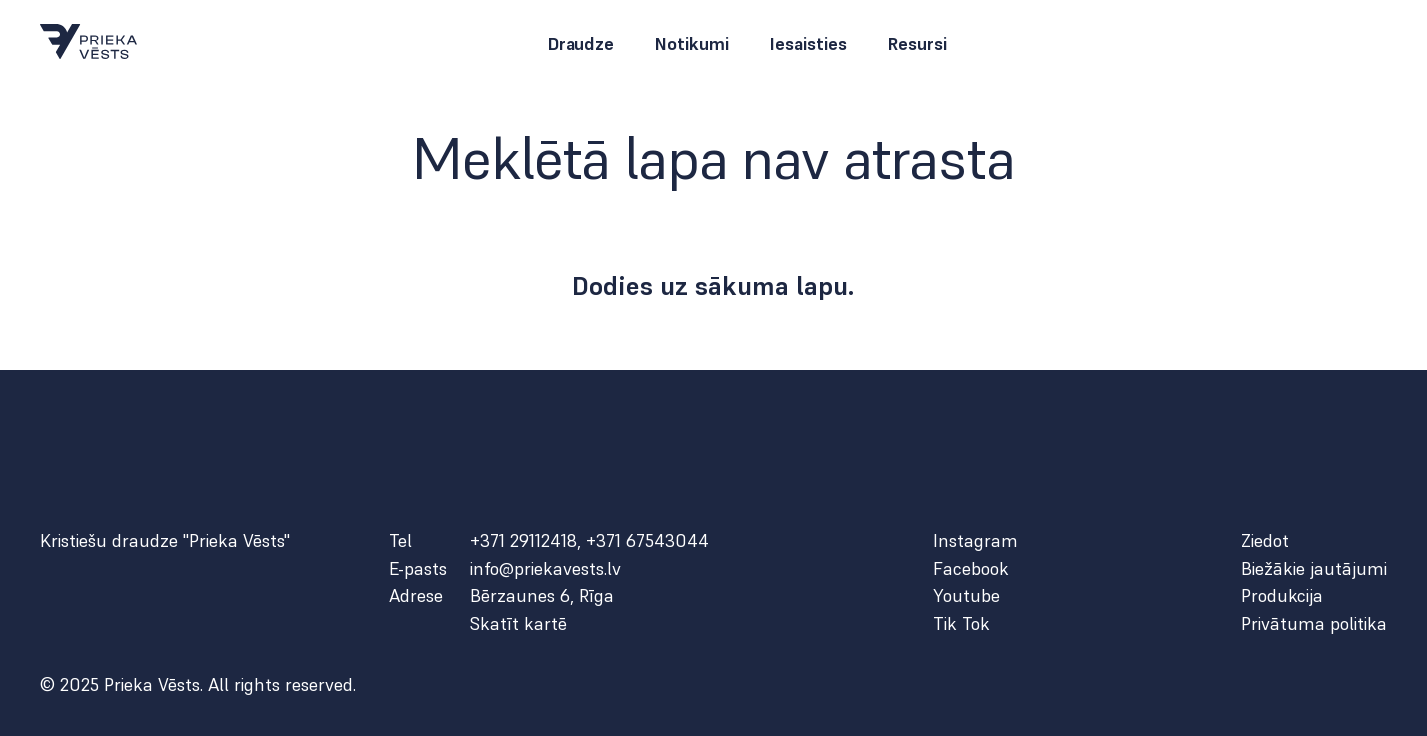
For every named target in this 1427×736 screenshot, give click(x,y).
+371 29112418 (523, 540)
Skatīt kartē (518, 624)
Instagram (975, 541)
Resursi (917, 44)
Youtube (966, 596)
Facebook (971, 569)
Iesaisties (808, 44)
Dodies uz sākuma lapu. (713, 286)
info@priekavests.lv (545, 569)
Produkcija (1282, 596)
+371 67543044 (647, 540)
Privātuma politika (1314, 624)
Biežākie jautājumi (1314, 569)
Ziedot (1265, 541)
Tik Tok (961, 624)
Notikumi (691, 44)
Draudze (580, 44)
